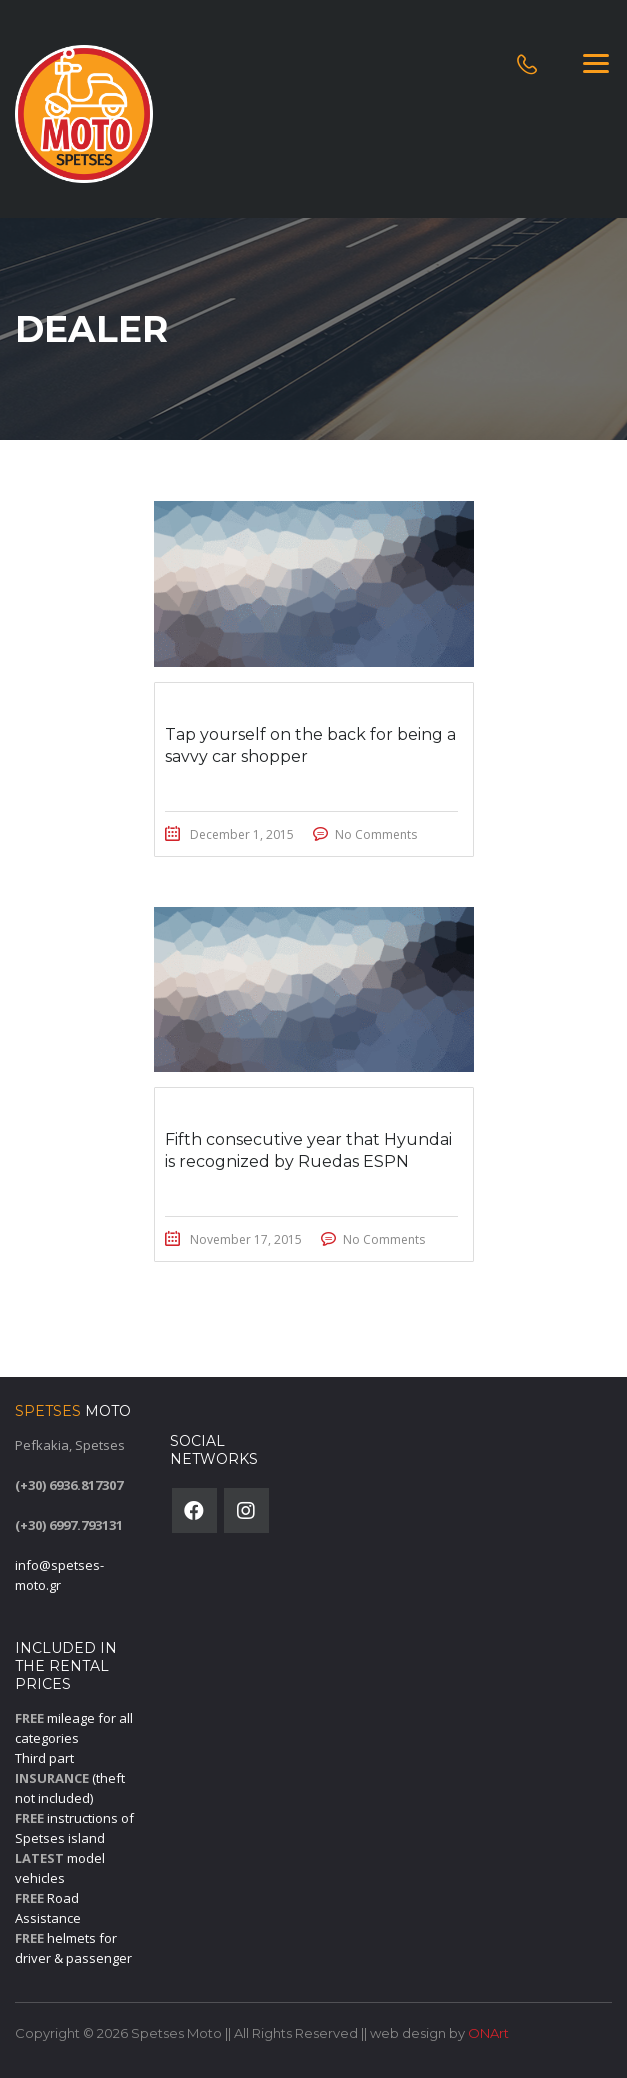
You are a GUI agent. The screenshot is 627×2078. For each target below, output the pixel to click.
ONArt (488, 2033)
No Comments (376, 834)
